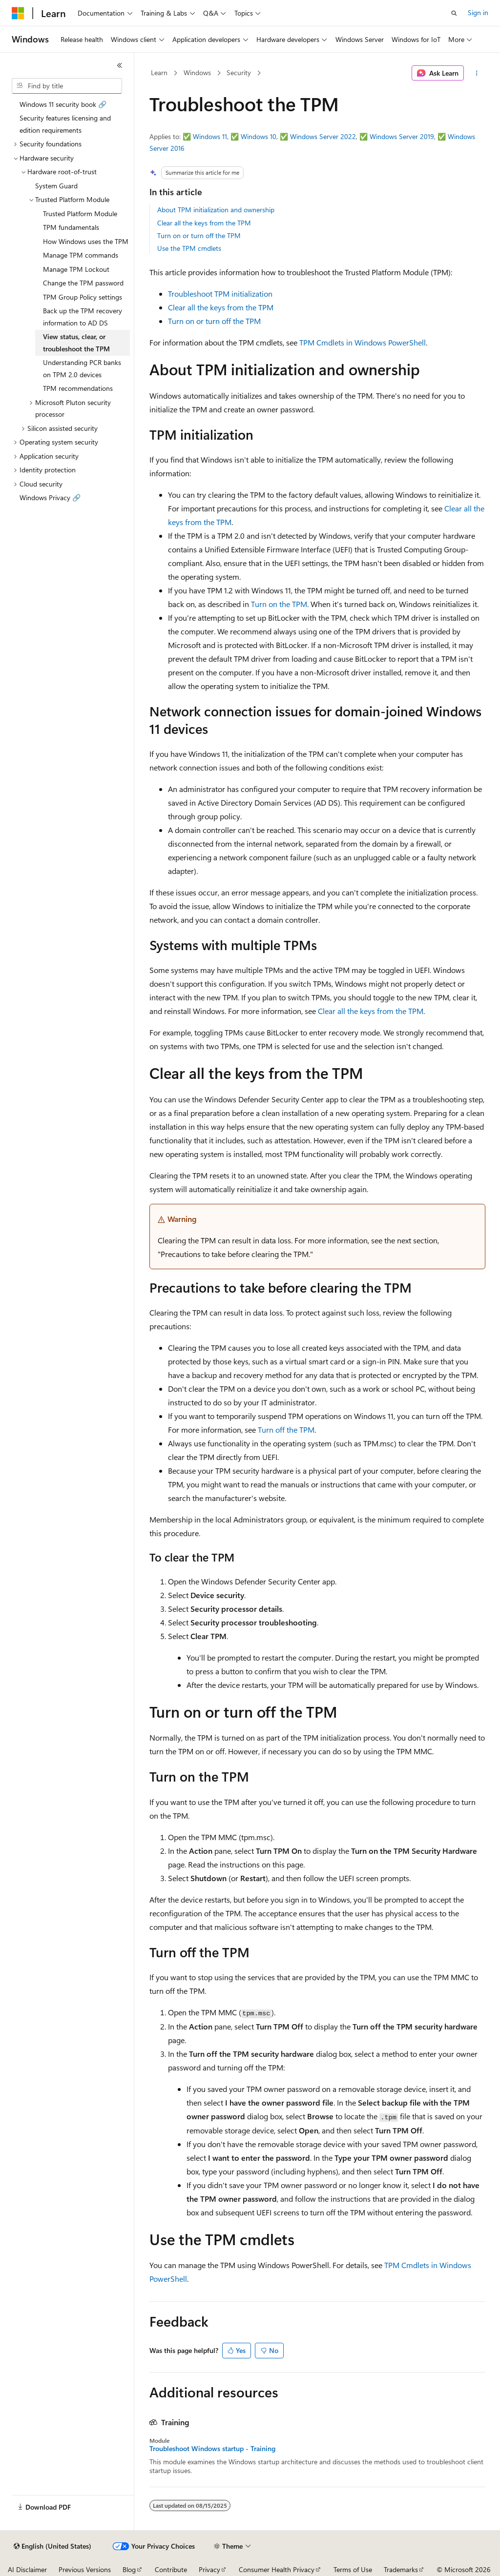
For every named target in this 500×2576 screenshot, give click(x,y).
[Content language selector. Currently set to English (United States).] (52, 2546)
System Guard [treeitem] (56, 185)
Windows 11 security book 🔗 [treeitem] (63, 104)
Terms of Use (352, 2569)
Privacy (209, 2569)
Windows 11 (210, 136)
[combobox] (67, 86)
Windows (197, 72)
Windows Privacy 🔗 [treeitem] (50, 497)
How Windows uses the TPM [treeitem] (85, 241)
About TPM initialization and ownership (215, 209)
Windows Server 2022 (323, 136)
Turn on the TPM (279, 604)
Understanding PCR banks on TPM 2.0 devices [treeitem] (82, 368)
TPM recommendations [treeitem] (78, 388)
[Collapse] (119, 65)
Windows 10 (258, 136)
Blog (129, 2569)
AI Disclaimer (27, 2569)
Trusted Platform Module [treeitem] (80, 213)
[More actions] (476, 73)
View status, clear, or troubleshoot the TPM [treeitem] (76, 342)
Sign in (478, 12)
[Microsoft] (18, 13)
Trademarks (401, 2569)
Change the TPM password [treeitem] (83, 282)
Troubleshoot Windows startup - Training (212, 2448)
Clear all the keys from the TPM (204, 222)
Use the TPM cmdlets (189, 248)
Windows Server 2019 (402, 136)
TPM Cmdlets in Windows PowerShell (362, 342)
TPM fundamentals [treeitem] (71, 227)
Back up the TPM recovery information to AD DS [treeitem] (82, 316)
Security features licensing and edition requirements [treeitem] (65, 124)
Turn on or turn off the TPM (199, 235)
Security (239, 72)
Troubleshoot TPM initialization (220, 293)
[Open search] (454, 13)
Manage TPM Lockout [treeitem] (76, 269)
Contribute (171, 2569)
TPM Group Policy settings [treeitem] (82, 297)
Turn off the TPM (286, 1429)
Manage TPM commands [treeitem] (80, 255)
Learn (159, 72)
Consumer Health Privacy (276, 2569)
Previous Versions (85, 2569)
